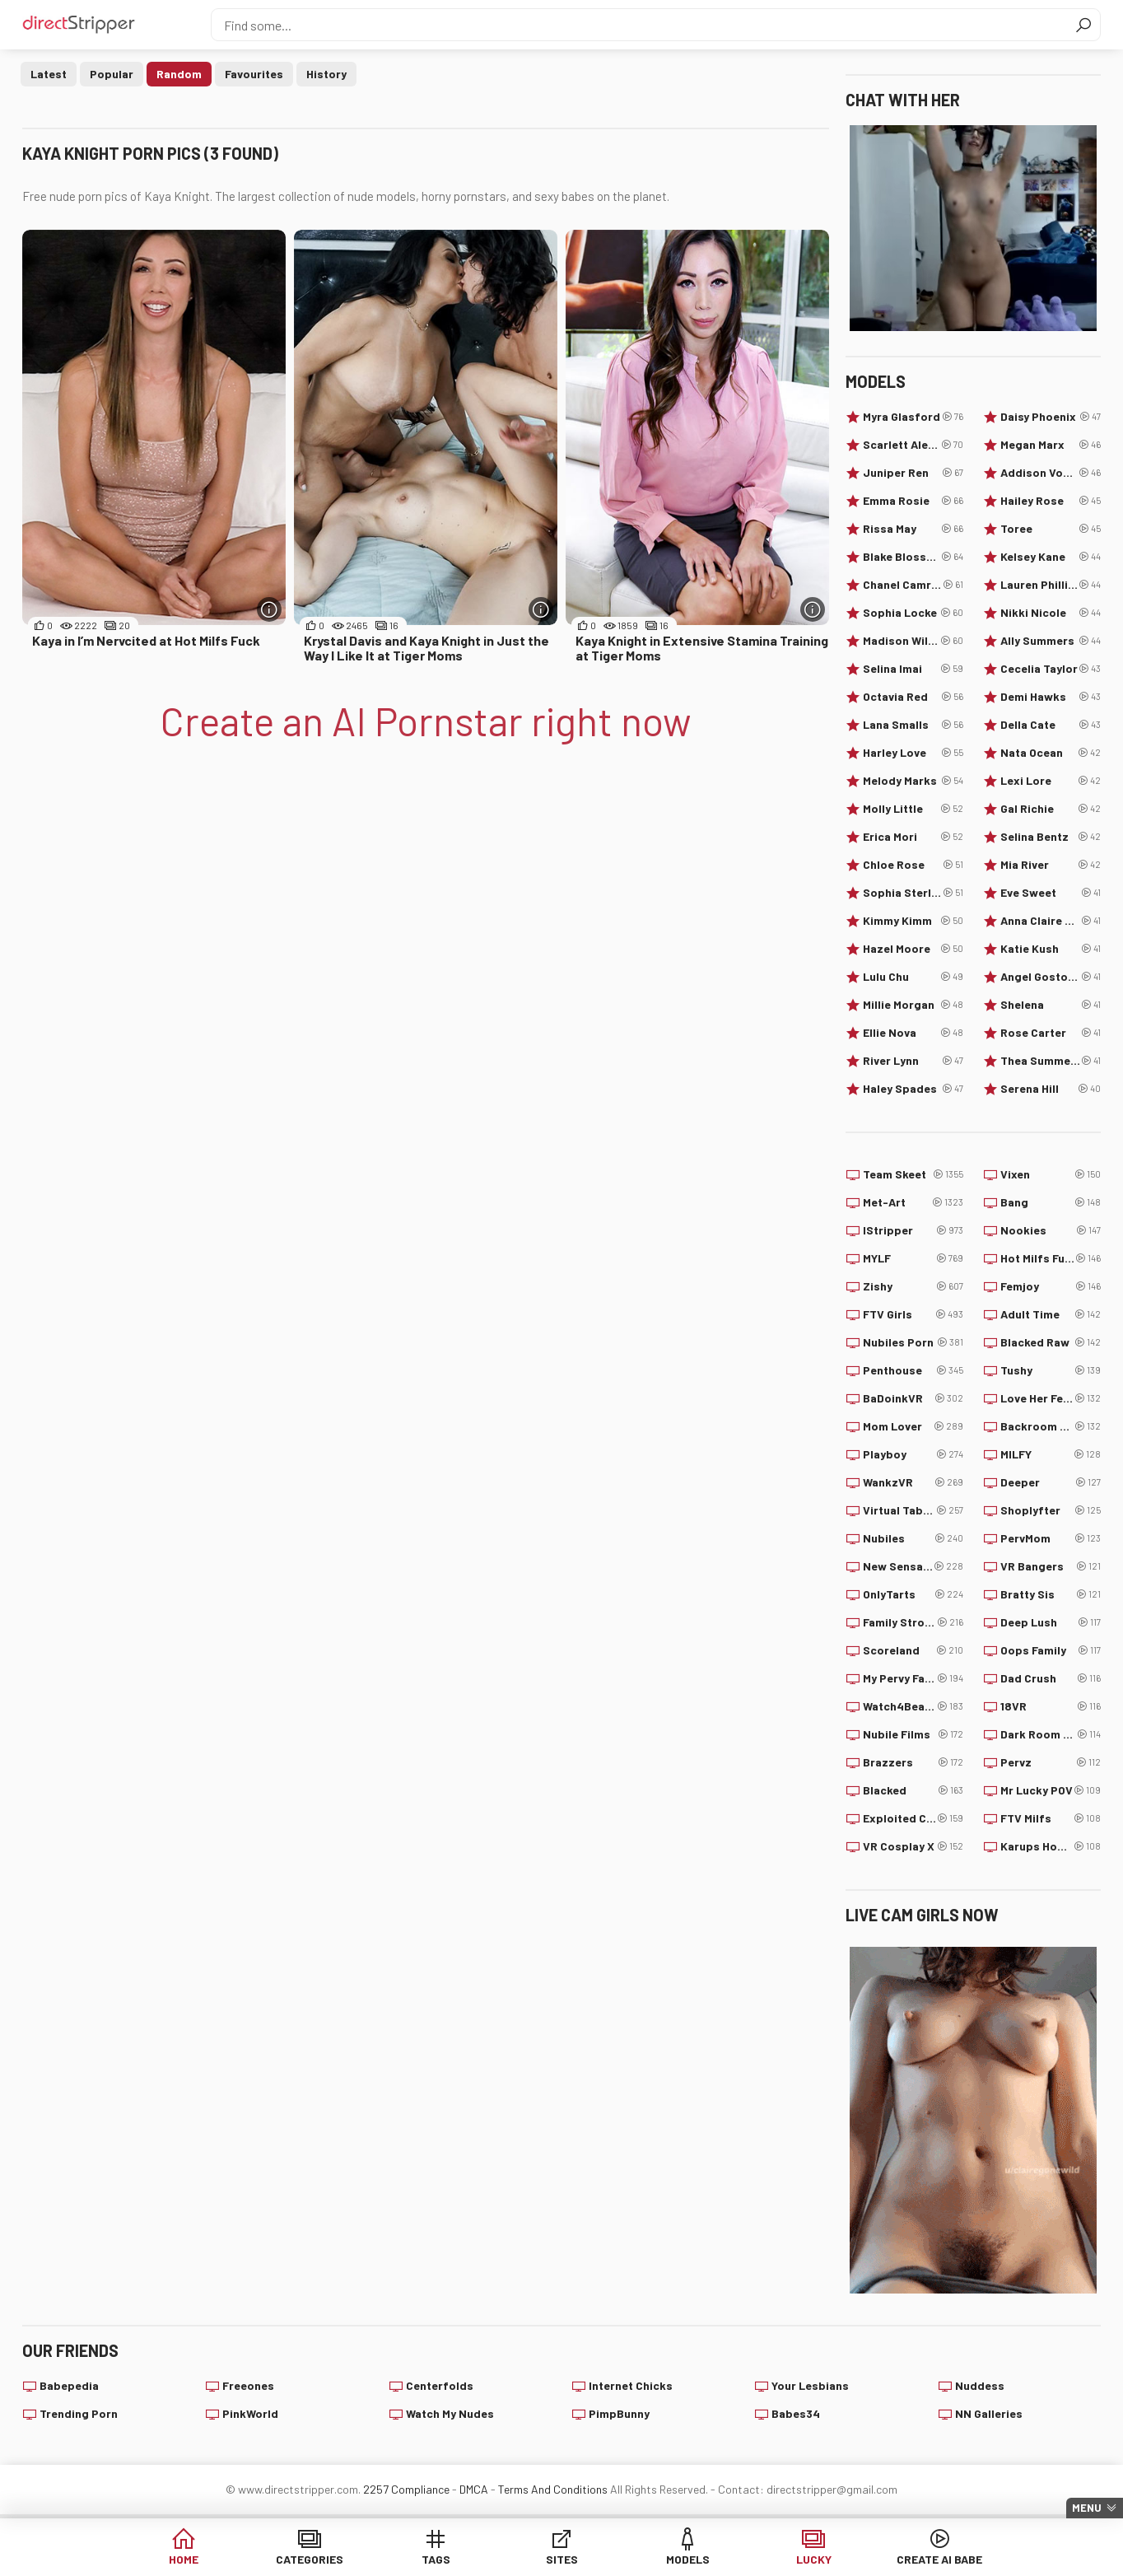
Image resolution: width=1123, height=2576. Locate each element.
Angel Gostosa (1050, 977)
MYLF (913, 1258)
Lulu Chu (913, 977)
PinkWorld (250, 2413)
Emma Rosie (913, 501)
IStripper (913, 1230)
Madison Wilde (913, 641)
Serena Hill (1050, 1089)
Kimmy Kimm (913, 921)
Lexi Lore (1050, 781)
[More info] (269, 609)
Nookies (1050, 1230)
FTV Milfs (1050, 1818)
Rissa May (913, 529)
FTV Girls (913, 1314)
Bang (1050, 1202)
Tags (436, 2559)
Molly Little (913, 809)
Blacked (913, 1790)
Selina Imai (913, 669)
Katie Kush (1050, 949)
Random (179, 74)
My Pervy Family (913, 1678)
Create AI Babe (939, 2559)
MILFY (1050, 1454)
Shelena (1050, 1005)
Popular (111, 74)
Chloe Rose (913, 865)
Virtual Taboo (913, 1510)
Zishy (913, 1286)
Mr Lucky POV (1050, 1790)
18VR (1050, 1706)
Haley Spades (913, 1089)
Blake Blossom (913, 557)
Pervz (1050, 1762)
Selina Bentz (1050, 837)
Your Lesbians (810, 2385)
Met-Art (913, 1202)
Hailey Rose (1050, 501)
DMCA (473, 2489)
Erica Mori (913, 837)
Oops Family (1050, 1650)
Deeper (1050, 1482)
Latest (48, 74)
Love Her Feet (1050, 1398)
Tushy (1050, 1370)
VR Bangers (1050, 1566)
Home (183, 2559)
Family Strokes (913, 1622)
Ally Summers (1050, 641)
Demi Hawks (1050, 697)
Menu (1087, 2507)
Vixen (1050, 1174)
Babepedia (69, 2385)
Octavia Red (913, 697)
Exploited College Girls (913, 1818)
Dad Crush (1050, 1678)
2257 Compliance (406, 2489)
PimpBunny (619, 2413)
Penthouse (913, 1370)
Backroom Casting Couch (1050, 1426)
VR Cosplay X (913, 1846)
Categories (309, 2559)
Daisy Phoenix (1050, 417)
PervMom (1050, 1538)
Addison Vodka (1050, 473)
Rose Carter (1050, 1033)
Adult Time (1050, 1314)
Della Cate (1050, 725)
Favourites (254, 74)
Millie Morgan (913, 1005)
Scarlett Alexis (913, 445)
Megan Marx (1050, 445)
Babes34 (795, 2413)
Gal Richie (1050, 809)
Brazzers (913, 1762)
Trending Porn (79, 2413)
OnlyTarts (913, 1594)
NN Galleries (989, 2413)
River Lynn (913, 1061)
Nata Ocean (1050, 753)
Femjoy (1050, 1286)
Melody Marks (913, 781)
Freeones (248, 2385)
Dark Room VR (1050, 1734)
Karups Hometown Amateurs (1050, 1846)
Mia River (1050, 865)
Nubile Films (913, 1734)
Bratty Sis (1050, 1594)
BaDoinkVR (913, 1398)
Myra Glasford (913, 417)
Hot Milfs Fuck (1050, 1258)
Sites (562, 2559)
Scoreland (913, 1650)
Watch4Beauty (913, 1706)
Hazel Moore (913, 949)
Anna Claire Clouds (1050, 921)
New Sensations (913, 1566)
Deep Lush (1050, 1622)
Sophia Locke (913, 613)
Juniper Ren (913, 473)
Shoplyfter (1050, 1510)
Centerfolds (439, 2385)
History (326, 74)
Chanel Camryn (913, 585)
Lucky (814, 2559)
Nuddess (979, 2385)
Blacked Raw (1050, 1342)
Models (688, 2559)
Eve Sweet (1050, 893)
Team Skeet (913, 1174)
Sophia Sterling (913, 893)
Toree (1050, 529)
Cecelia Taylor (1050, 669)
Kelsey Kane (1050, 557)
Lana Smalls (913, 725)
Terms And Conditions (553, 2489)
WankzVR (913, 1482)
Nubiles (913, 1538)
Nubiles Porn (913, 1342)
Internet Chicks (631, 2385)
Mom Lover (913, 1426)
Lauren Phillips (1050, 585)
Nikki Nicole (1050, 613)
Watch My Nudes (450, 2413)
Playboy (913, 1454)
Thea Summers (1050, 1061)
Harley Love (913, 753)
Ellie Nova (913, 1033)
